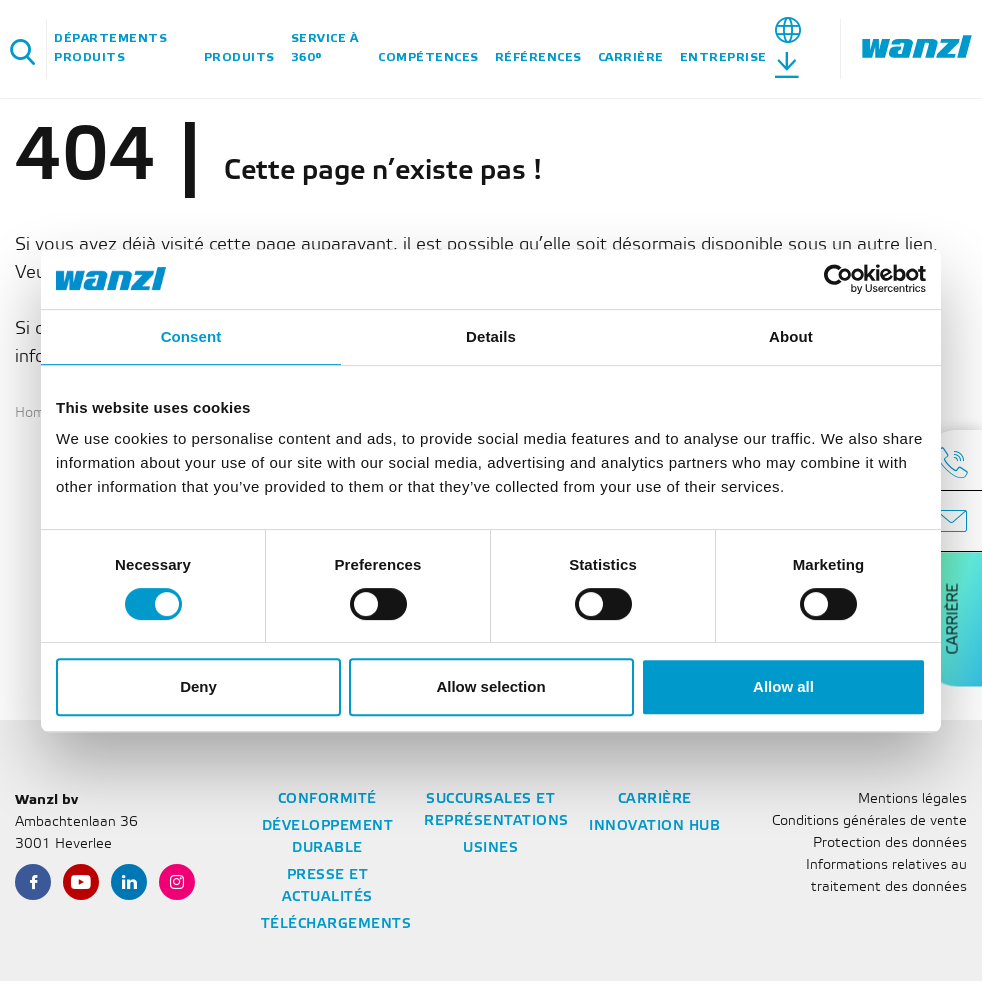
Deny (198, 686)
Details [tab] (491, 336)
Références (538, 57)
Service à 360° (325, 48)
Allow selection (490, 686)
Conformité (327, 799)
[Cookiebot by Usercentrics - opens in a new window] (838, 279)
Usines (490, 848)
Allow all (783, 686)
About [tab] (791, 336)
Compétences (428, 57)
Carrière (631, 57)
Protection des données (890, 843)
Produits (239, 57)
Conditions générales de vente (869, 821)
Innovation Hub (654, 826)
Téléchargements (336, 924)
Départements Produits (110, 48)
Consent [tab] (191, 336)
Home (34, 413)
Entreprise (723, 57)
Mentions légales (912, 799)
